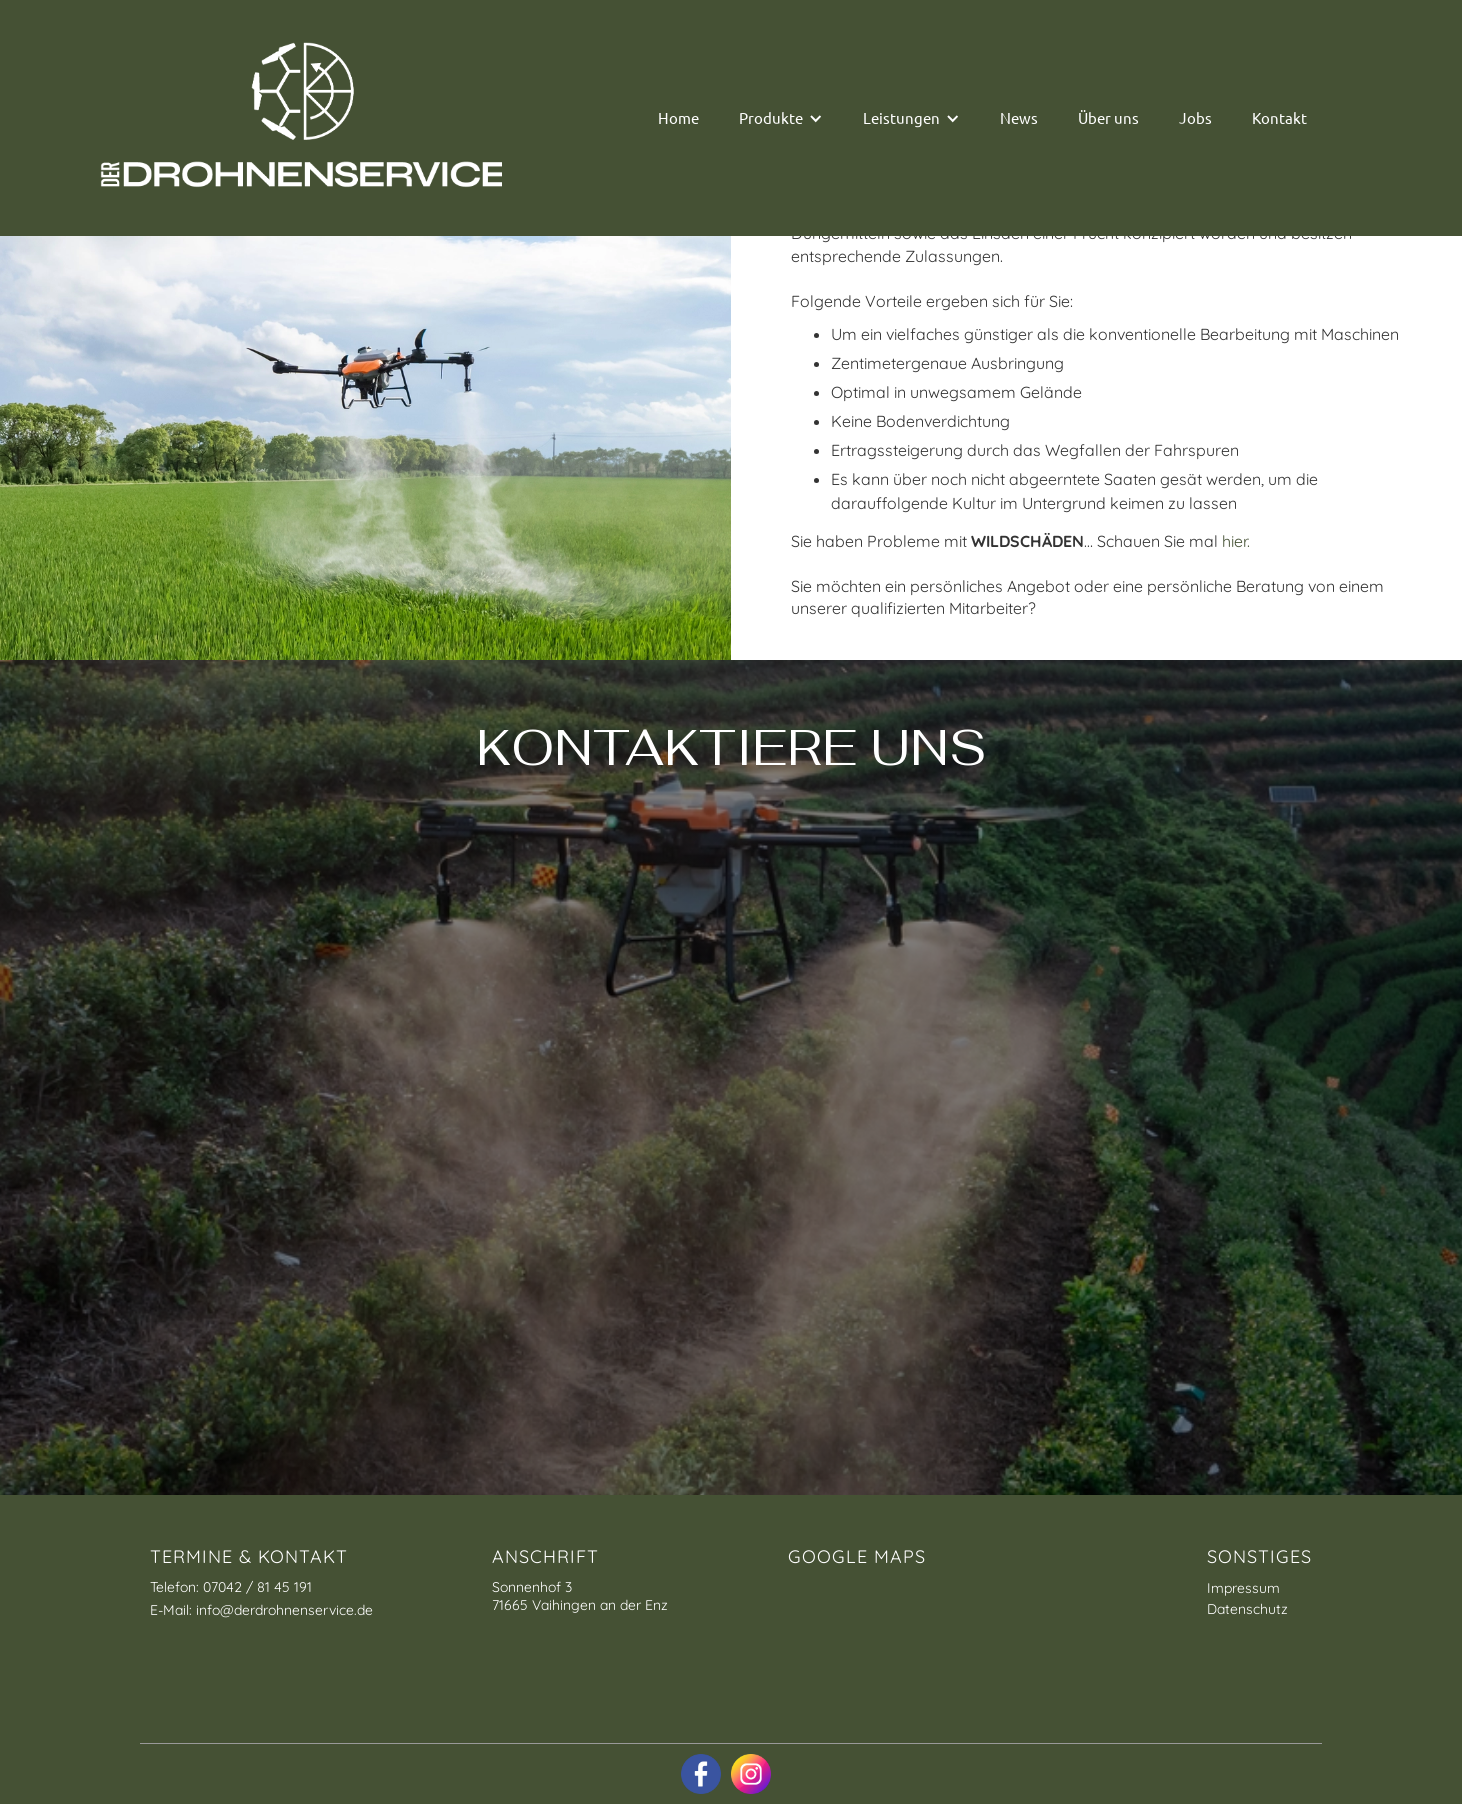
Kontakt (1279, 117)
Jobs (1195, 117)
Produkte (771, 117)
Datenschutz (1247, 1609)
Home (678, 117)
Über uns (1108, 117)
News (1019, 117)
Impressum (1243, 1588)
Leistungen (901, 117)
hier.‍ (1236, 541)
